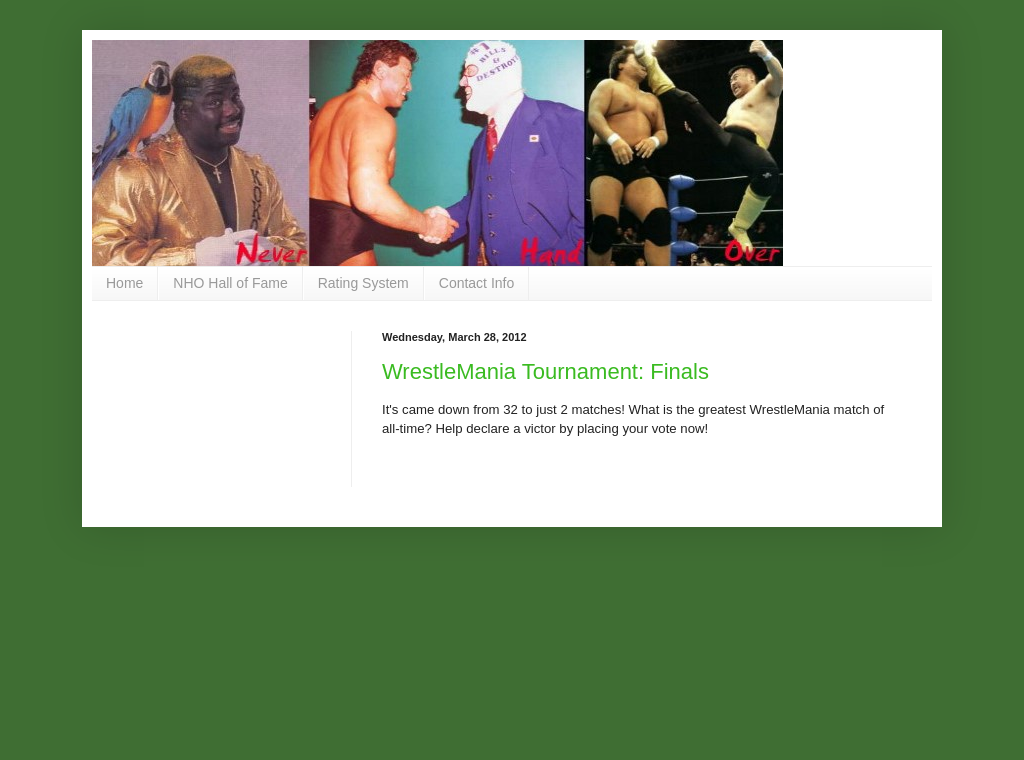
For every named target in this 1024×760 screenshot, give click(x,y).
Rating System (363, 283)
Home (124, 283)
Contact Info (477, 283)
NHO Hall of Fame (230, 283)
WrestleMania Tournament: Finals (545, 371)
